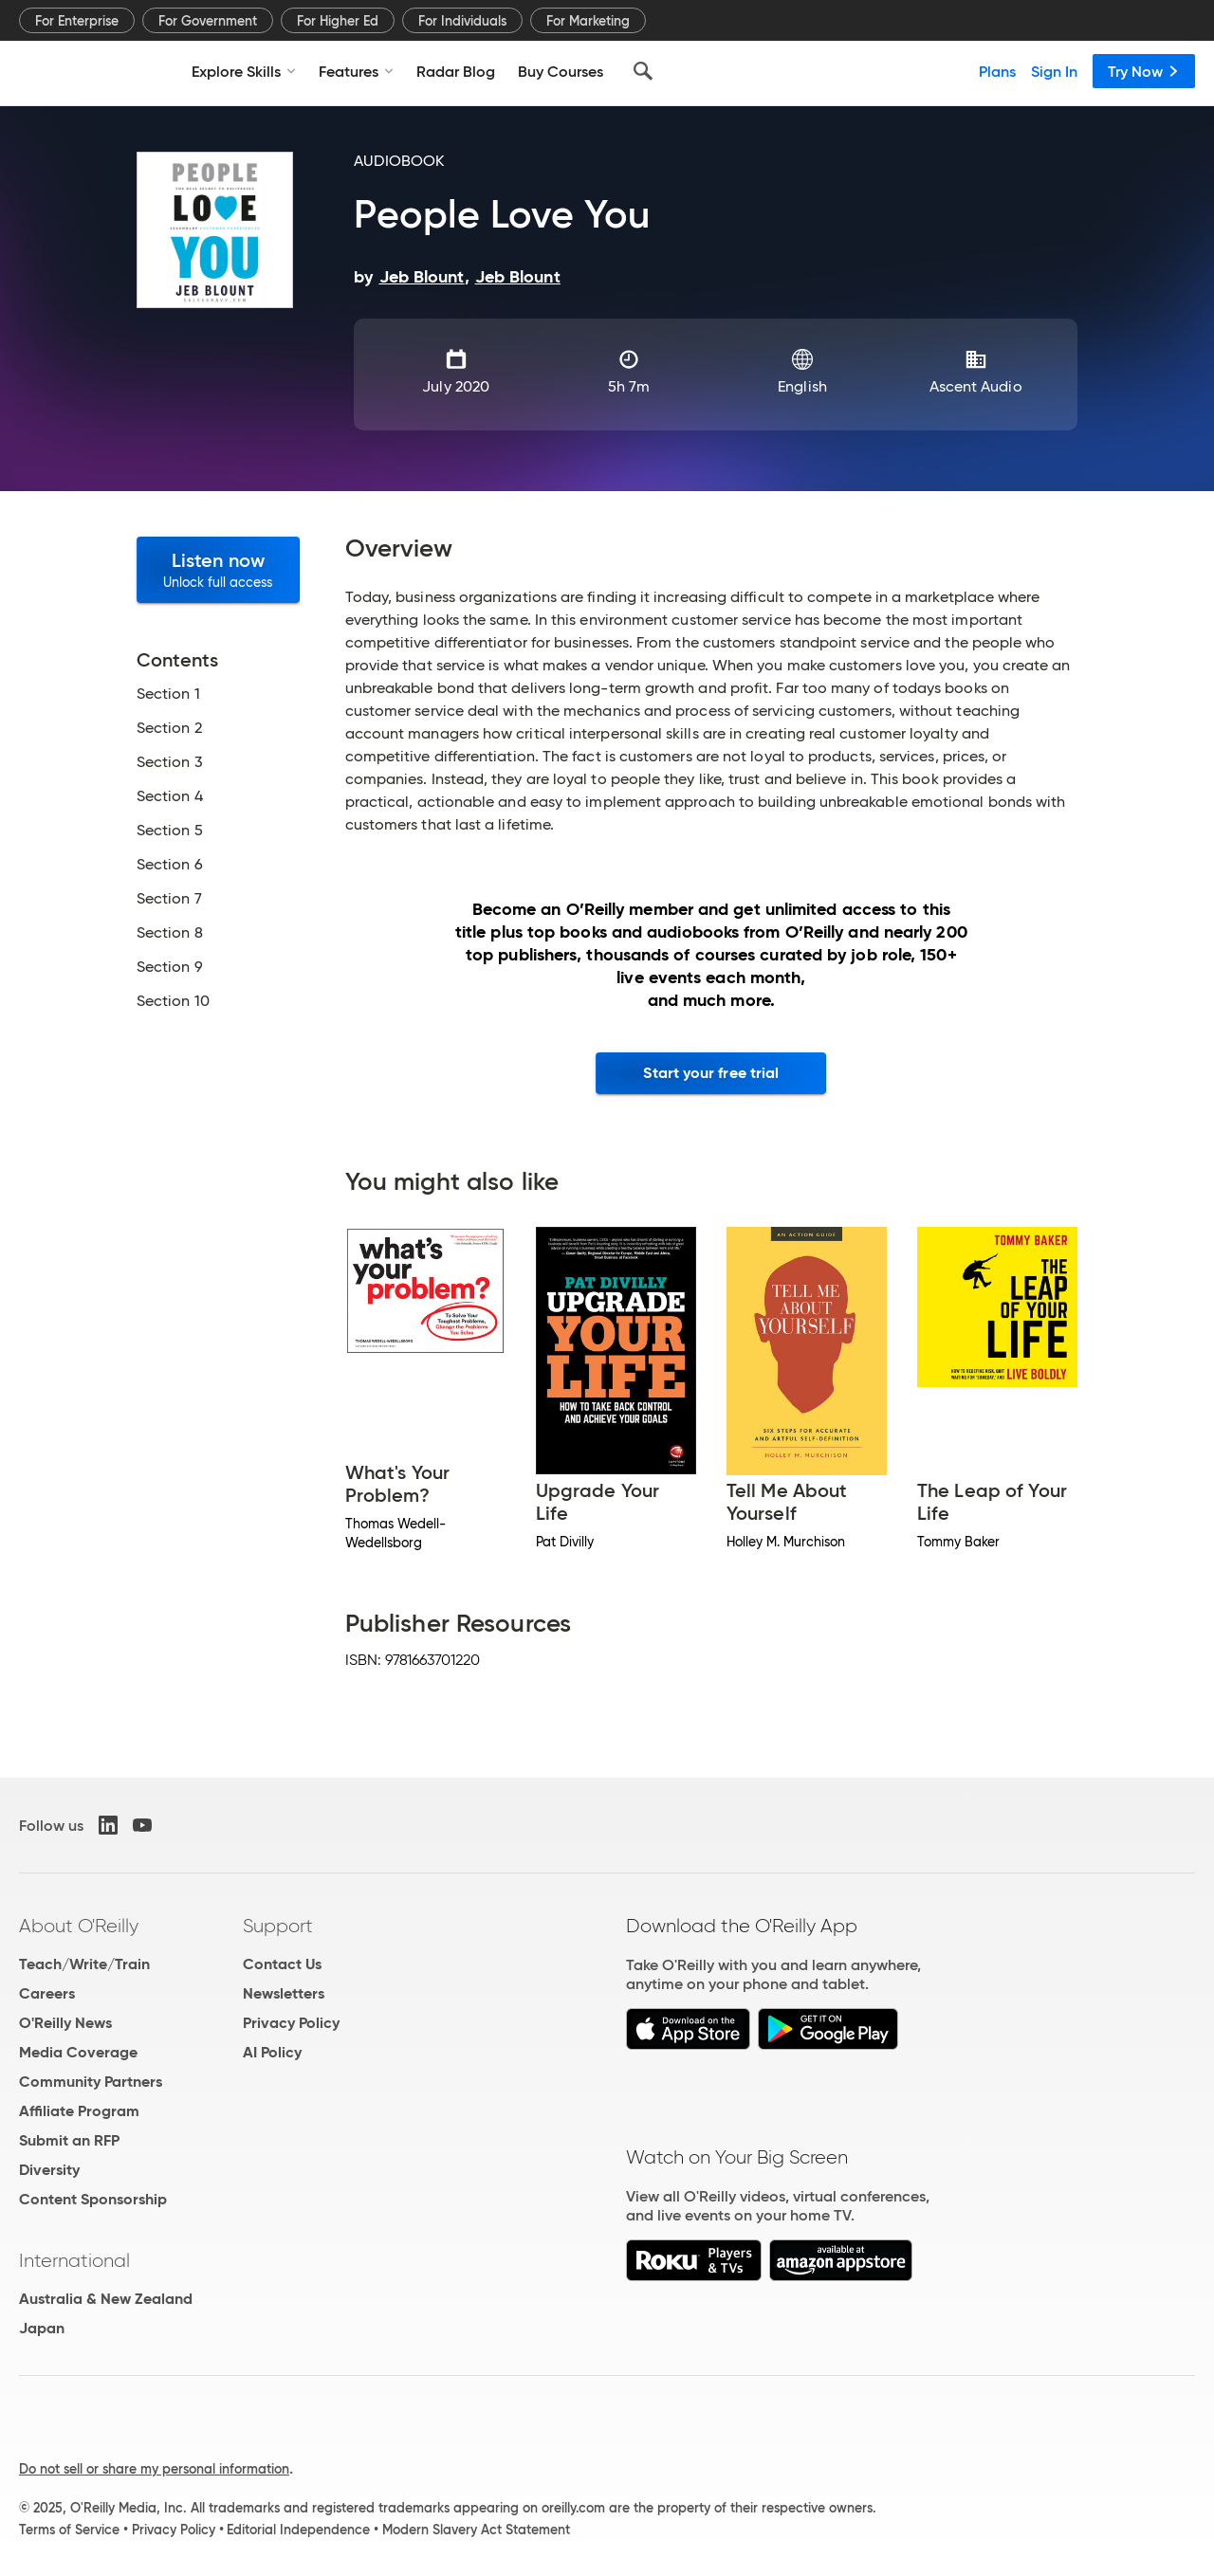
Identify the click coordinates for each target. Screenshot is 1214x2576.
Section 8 (170, 933)
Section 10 (173, 1001)
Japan (41, 2328)
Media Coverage (78, 2052)
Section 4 (170, 796)
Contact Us (282, 1964)
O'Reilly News (65, 2023)
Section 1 (168, 694)
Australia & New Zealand (106, 2299)
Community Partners (90, 2082)
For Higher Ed (337, 20)
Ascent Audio (975, 386)
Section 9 (170, 967)
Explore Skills (244, 71)
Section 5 (170, 830)
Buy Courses (560, 71)
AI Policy (272, 2052)
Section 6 (170, 864)
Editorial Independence (298, 2529)
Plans (997, 71)
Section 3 (170, 762)
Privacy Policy (291, 2023)
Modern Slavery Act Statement (476, 2529)
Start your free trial (711, 1073)
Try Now (1144, 71)
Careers (47, 1993)
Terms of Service (69, 2529)
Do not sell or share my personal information (154, 2468)
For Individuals (462, 20)
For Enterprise (77, 20)
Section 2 (169, 728)
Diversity (49, 2170)
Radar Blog (455, 71)
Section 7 (169, 898)
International (74, 2260)
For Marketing (588, 20)
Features (356, 71)
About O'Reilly (78, 1925)
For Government (207, 20)
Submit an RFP (69, 2140)
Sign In (1054, 71)
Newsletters (283, 1993)
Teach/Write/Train (84, 1964)
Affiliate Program (79, 2111)
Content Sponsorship (93, 2199)
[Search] (643, 71)
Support (278, 1925)
